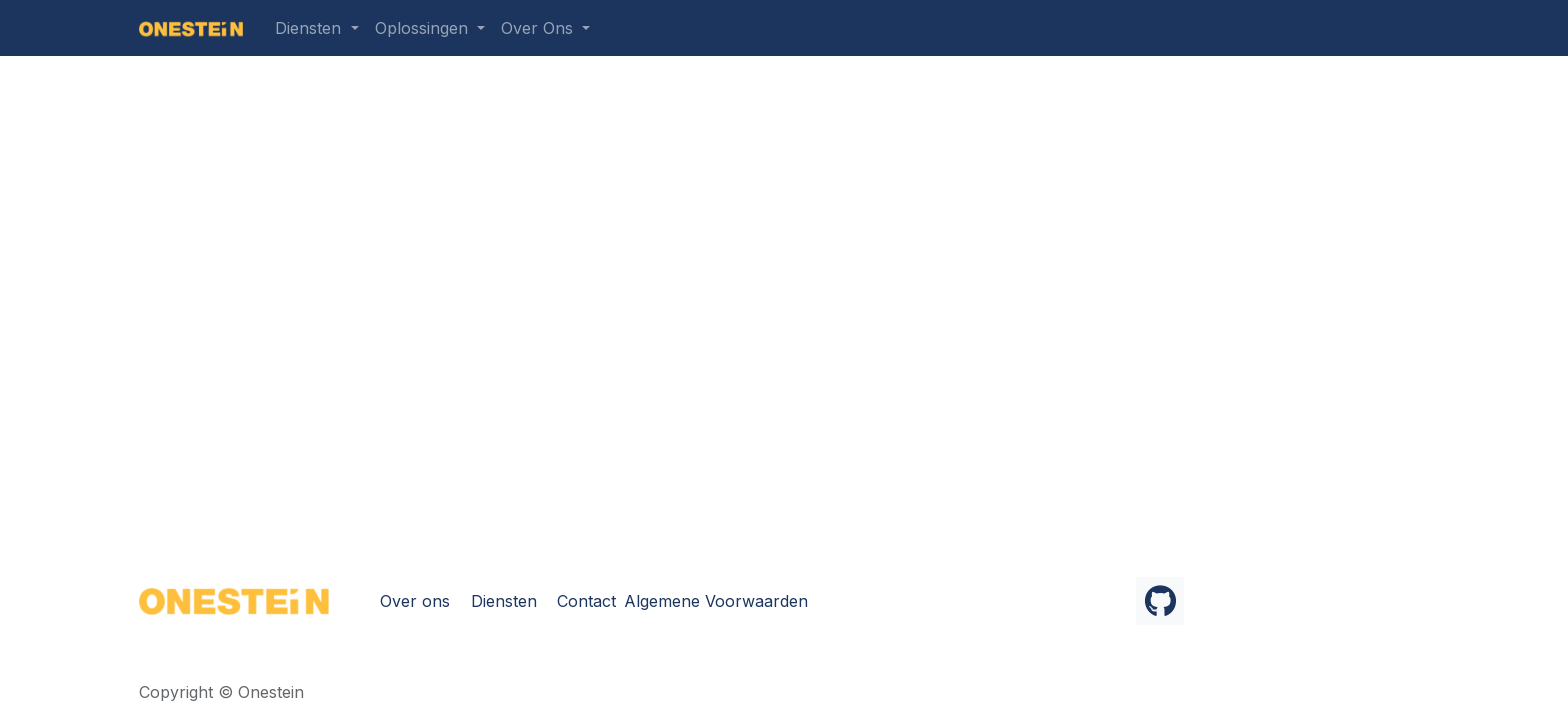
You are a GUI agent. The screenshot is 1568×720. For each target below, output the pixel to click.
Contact (586, 601)
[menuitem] (316, 28)
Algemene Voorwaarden (716, 601)
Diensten (504, 601)
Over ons (415, 601)
